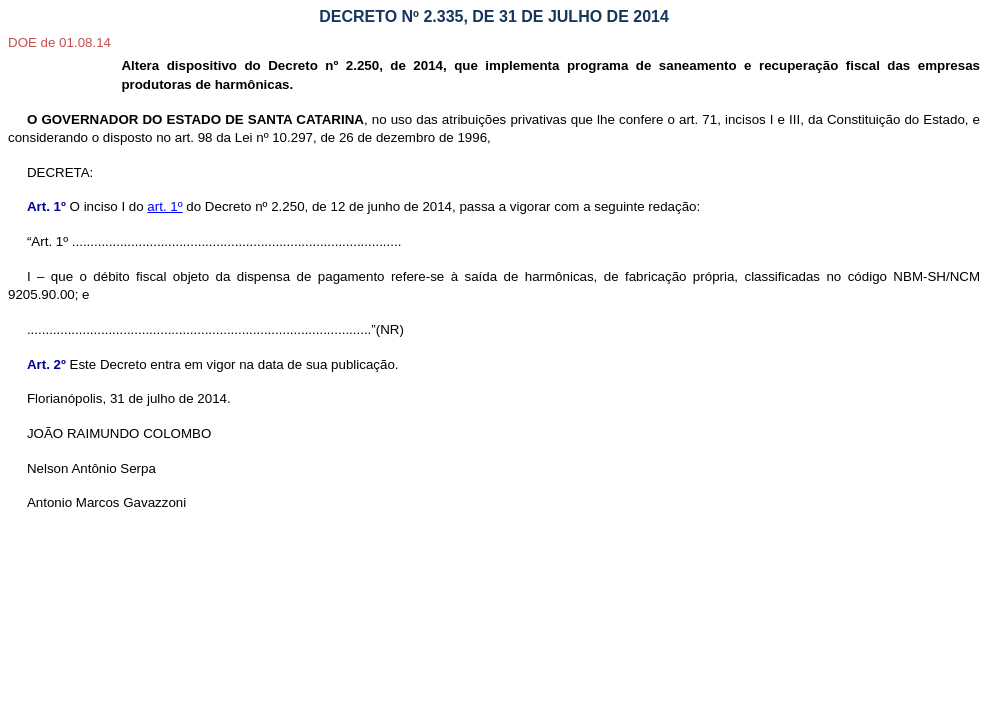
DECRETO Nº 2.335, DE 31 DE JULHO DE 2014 (494, 16)
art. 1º (164, 206)
